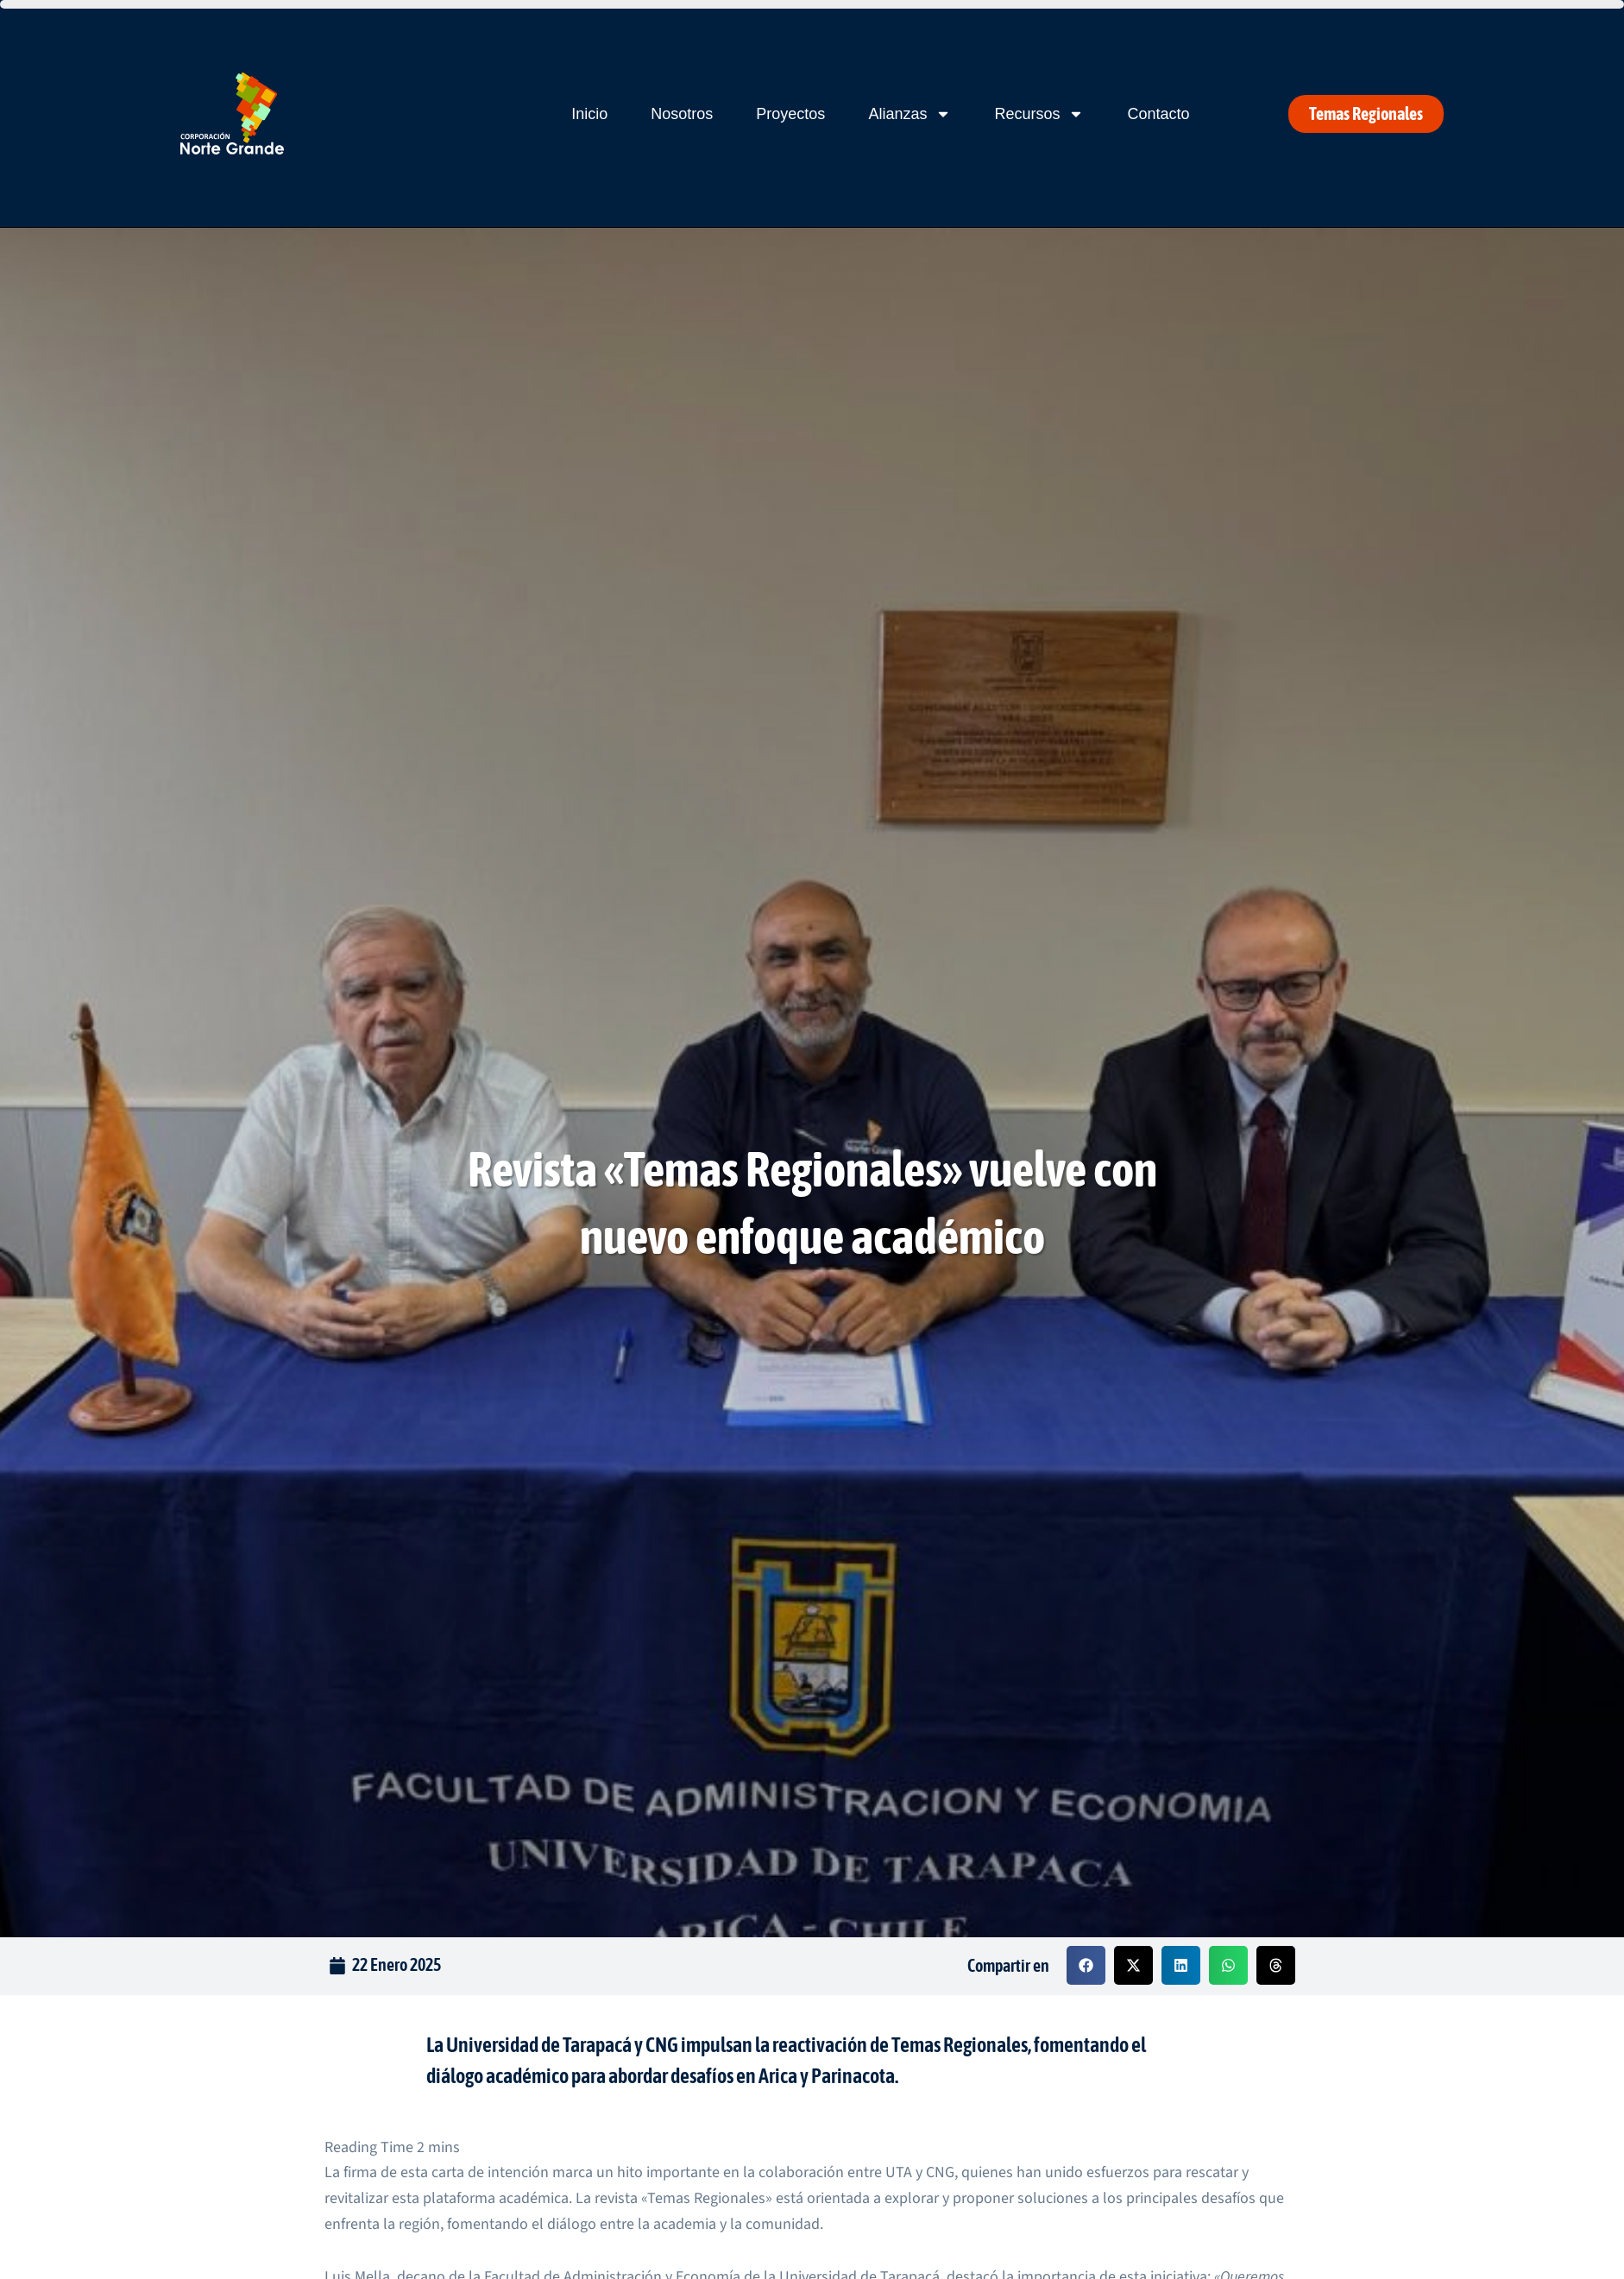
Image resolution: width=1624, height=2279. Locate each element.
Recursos (1039, 114)
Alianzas (909, 114)
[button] (1086, 1965)
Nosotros (682, 114)
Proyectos (790, 114)
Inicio (589, 114)
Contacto (1158, 114)
